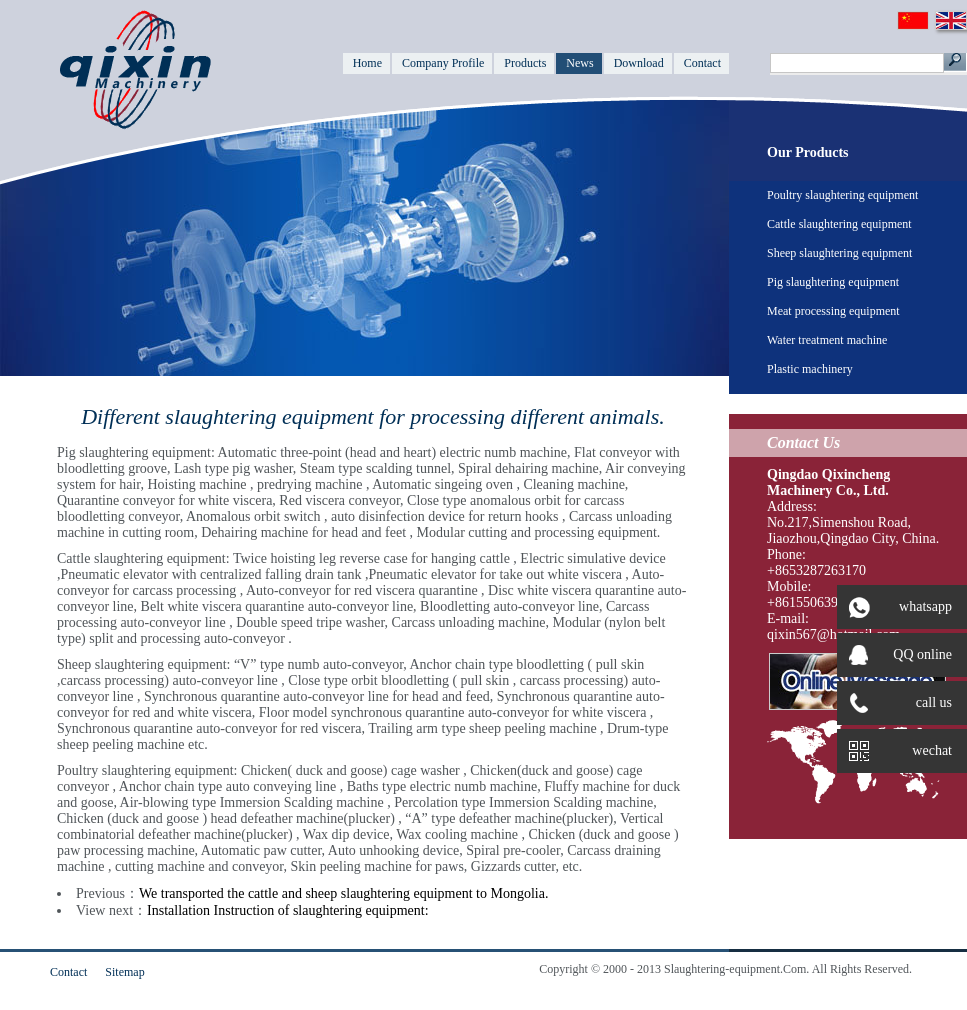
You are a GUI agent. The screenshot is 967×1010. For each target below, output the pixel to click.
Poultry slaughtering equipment (842, 195)
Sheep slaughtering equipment (839, 253)
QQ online (900, 655)
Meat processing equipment (833, 311)
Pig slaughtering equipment (833, 282)
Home (367, 63)
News (579, 63)
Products (525, 63)
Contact (702, 63)
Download (639, 63)
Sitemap (124, 972)
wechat (894, 751)
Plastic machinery (810, 369)
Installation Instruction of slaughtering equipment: (288, 910)
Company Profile (443, 63)
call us (900, 703)
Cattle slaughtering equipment (839, 224)
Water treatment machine (827, 340)
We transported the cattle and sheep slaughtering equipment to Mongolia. (343, 893)
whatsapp (894, 607)
